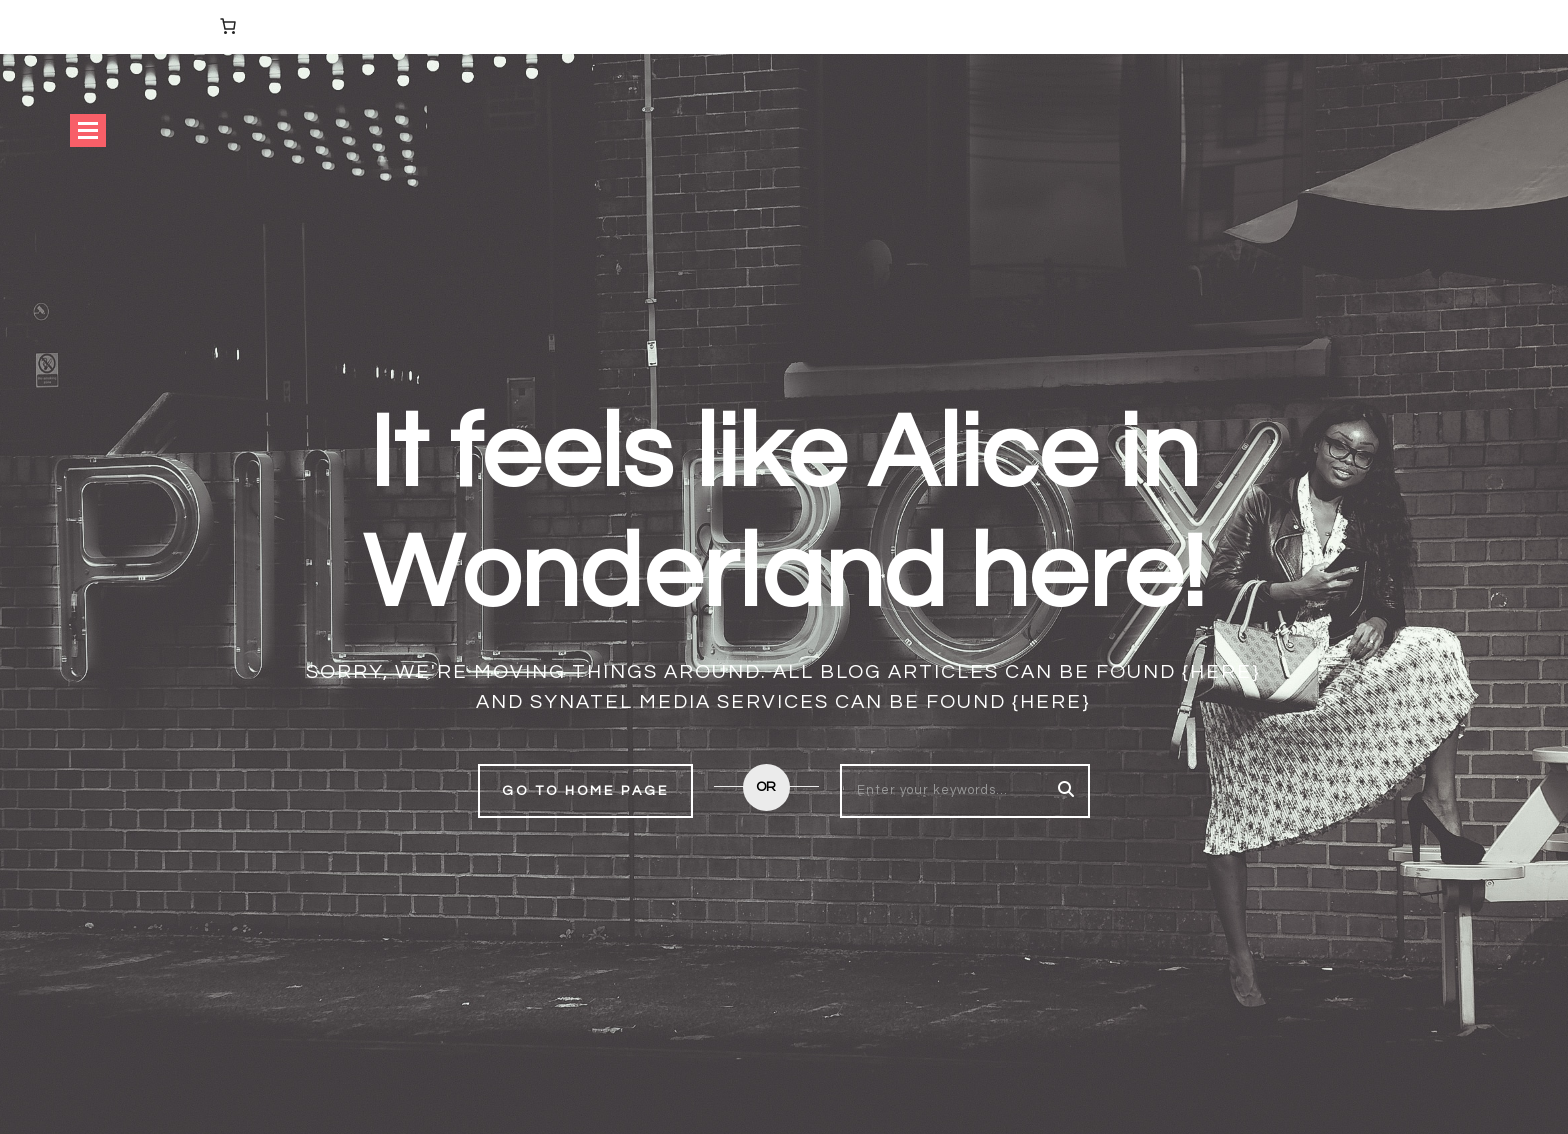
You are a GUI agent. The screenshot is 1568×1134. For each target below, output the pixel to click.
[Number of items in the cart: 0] (228, 26)
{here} (1221, 672)
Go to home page (585, 791)
